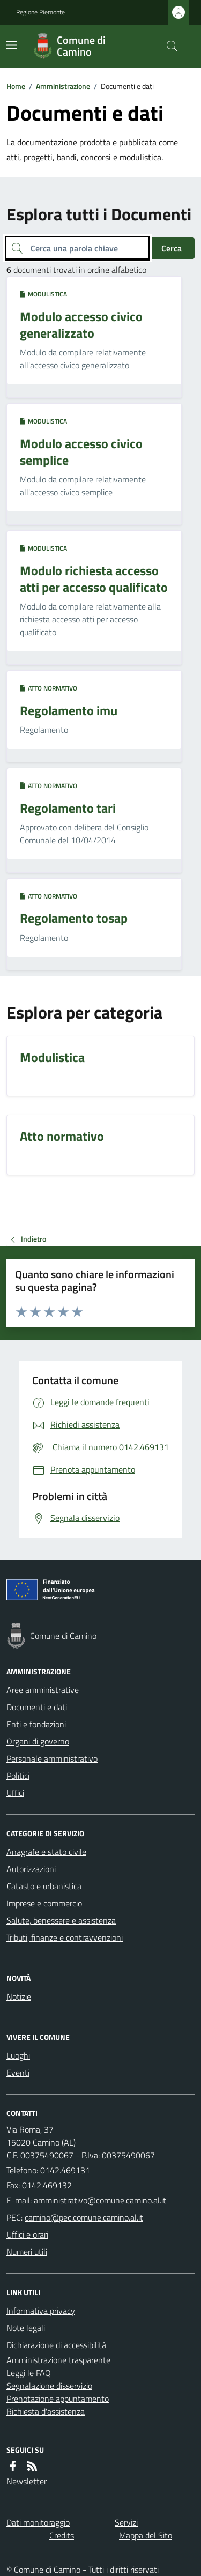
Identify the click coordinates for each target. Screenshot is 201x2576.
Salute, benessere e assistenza (61, 1920)
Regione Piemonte (40, 12)
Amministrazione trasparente (58, 2360)
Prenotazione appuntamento (57, 2398)
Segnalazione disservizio (49, 2385)
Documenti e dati (36, 1707)
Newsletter (26, 2481)
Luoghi (18, 2055)
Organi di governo (37, 1741)
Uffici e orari (27, 2234)
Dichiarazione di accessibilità (56, 2345)
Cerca (171, 248)
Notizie (18, 1996)
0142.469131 (65, 2170)
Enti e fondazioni (36, 1724)
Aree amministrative (42, 1689)
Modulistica (43, 294)
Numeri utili (26, 2251)
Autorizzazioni (31, 1868)
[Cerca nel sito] (168, 46)
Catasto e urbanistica (43, 1886)
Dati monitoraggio (38, 2522)
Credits (61, 2535)
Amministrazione (63, 86)
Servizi (126, 2522)
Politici (17, 1775)
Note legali (25, 2327)
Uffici (15, 1792)
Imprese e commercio (44, 1903)
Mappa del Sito (145, 2535)
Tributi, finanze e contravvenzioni (64, 1937)
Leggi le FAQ (28, 2372)
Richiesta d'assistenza (45, 2411)
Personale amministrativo (52, 1758)
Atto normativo (48, 688)
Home (15, 86)
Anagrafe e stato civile (46, 1851)
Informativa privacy (40, 2310)
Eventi (17, 2072)
